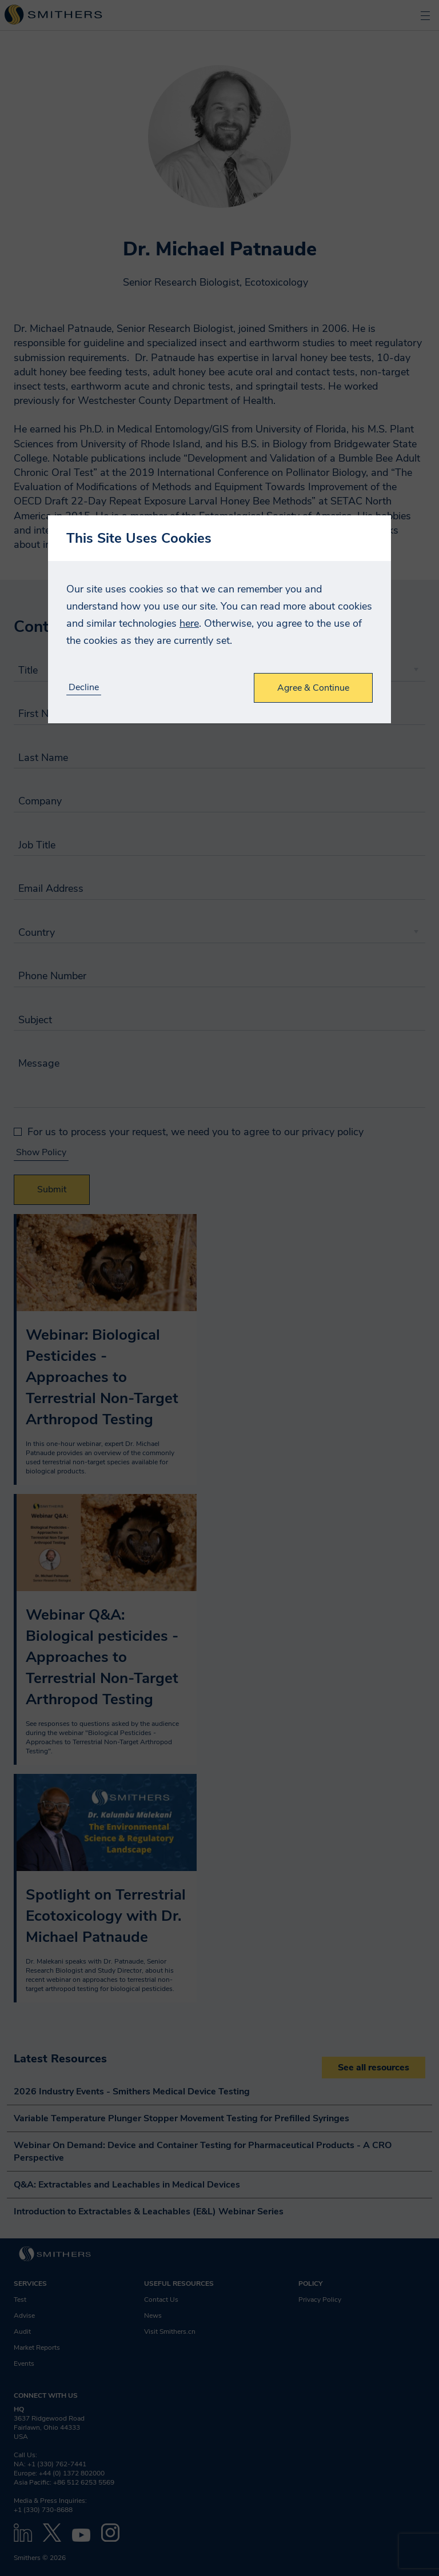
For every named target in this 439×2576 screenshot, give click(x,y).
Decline (84, 688)
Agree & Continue (313, 688)
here (189, 623)
